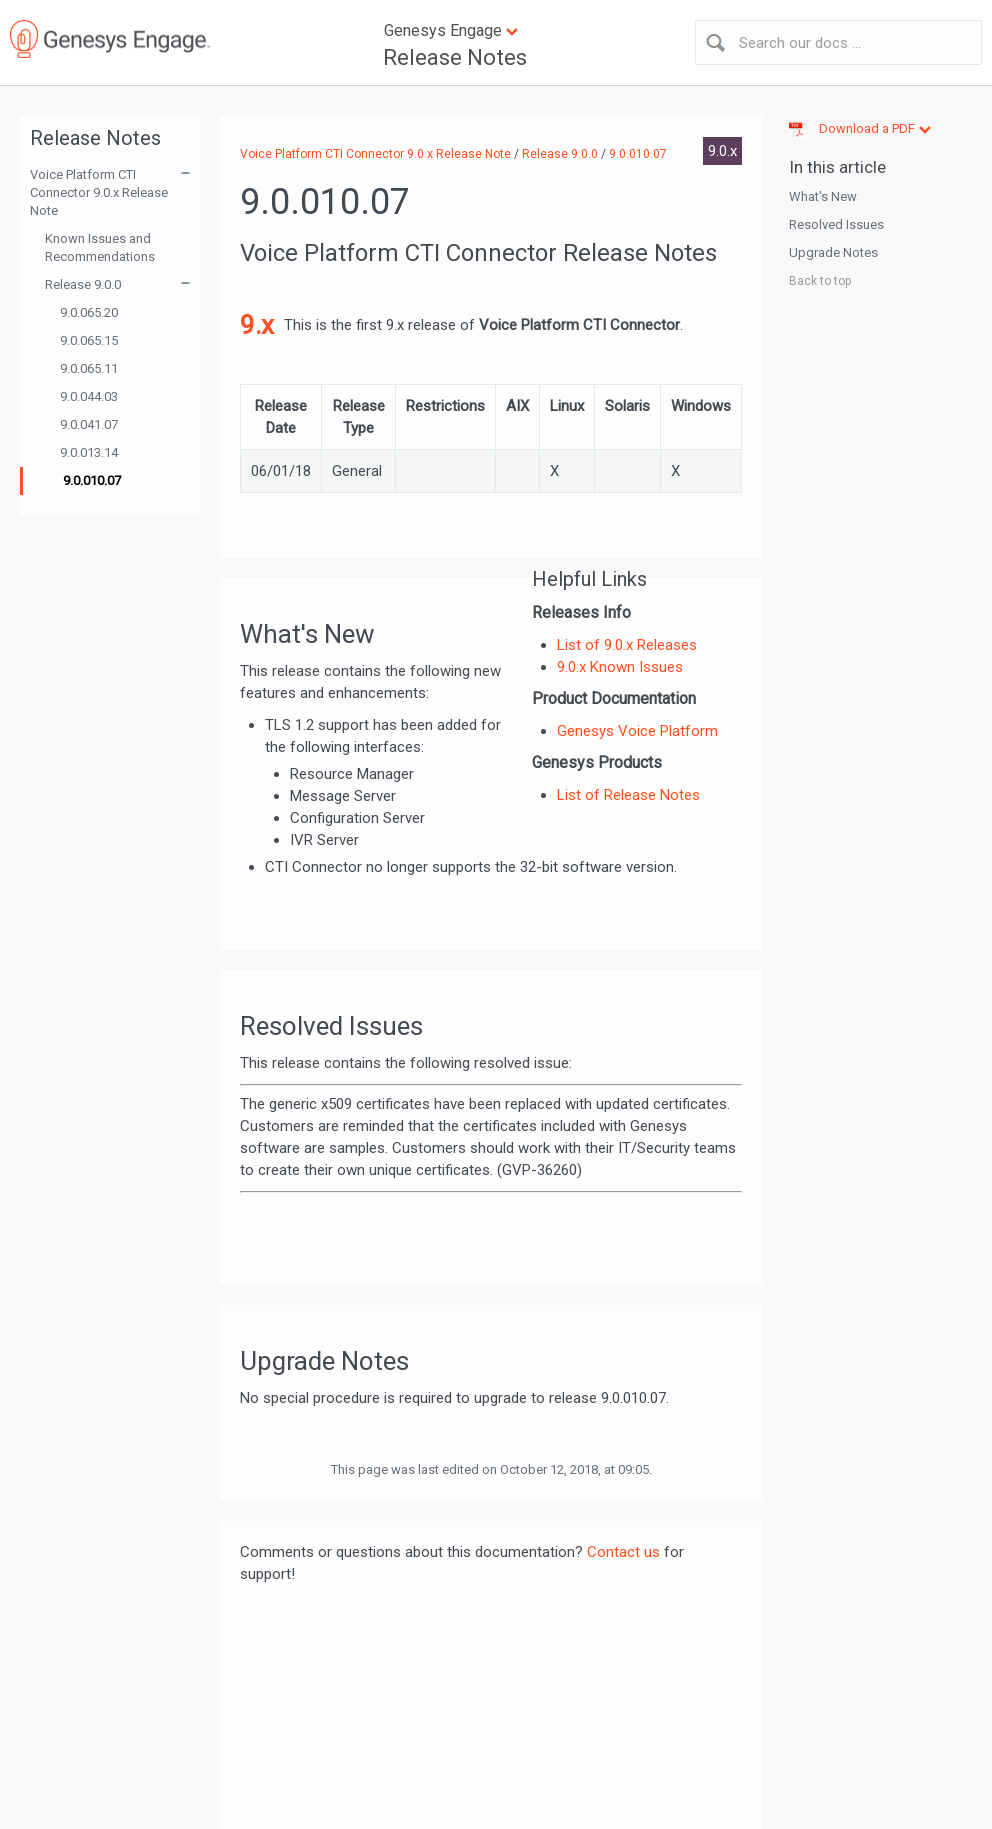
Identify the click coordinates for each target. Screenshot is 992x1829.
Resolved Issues (836, 224)
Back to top (820, 281)
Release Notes (455, 57)
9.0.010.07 (92, 480)
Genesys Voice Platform (637, 731)
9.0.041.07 (89, 424)
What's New (823, 196)
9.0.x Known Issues (620, 667)
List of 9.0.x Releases (627, 645)
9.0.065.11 (89, 368)
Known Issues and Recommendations (100, 247)
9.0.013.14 (89, 452)
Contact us (623, 1552)
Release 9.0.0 (83, 284)
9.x (257, 325)
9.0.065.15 (89, 340)
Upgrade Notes (833, 252)
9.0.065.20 (89, 312)
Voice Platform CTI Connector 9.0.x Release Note (99, 192)
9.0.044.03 (89, 396)
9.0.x (722, 151)
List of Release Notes (628, 795)
